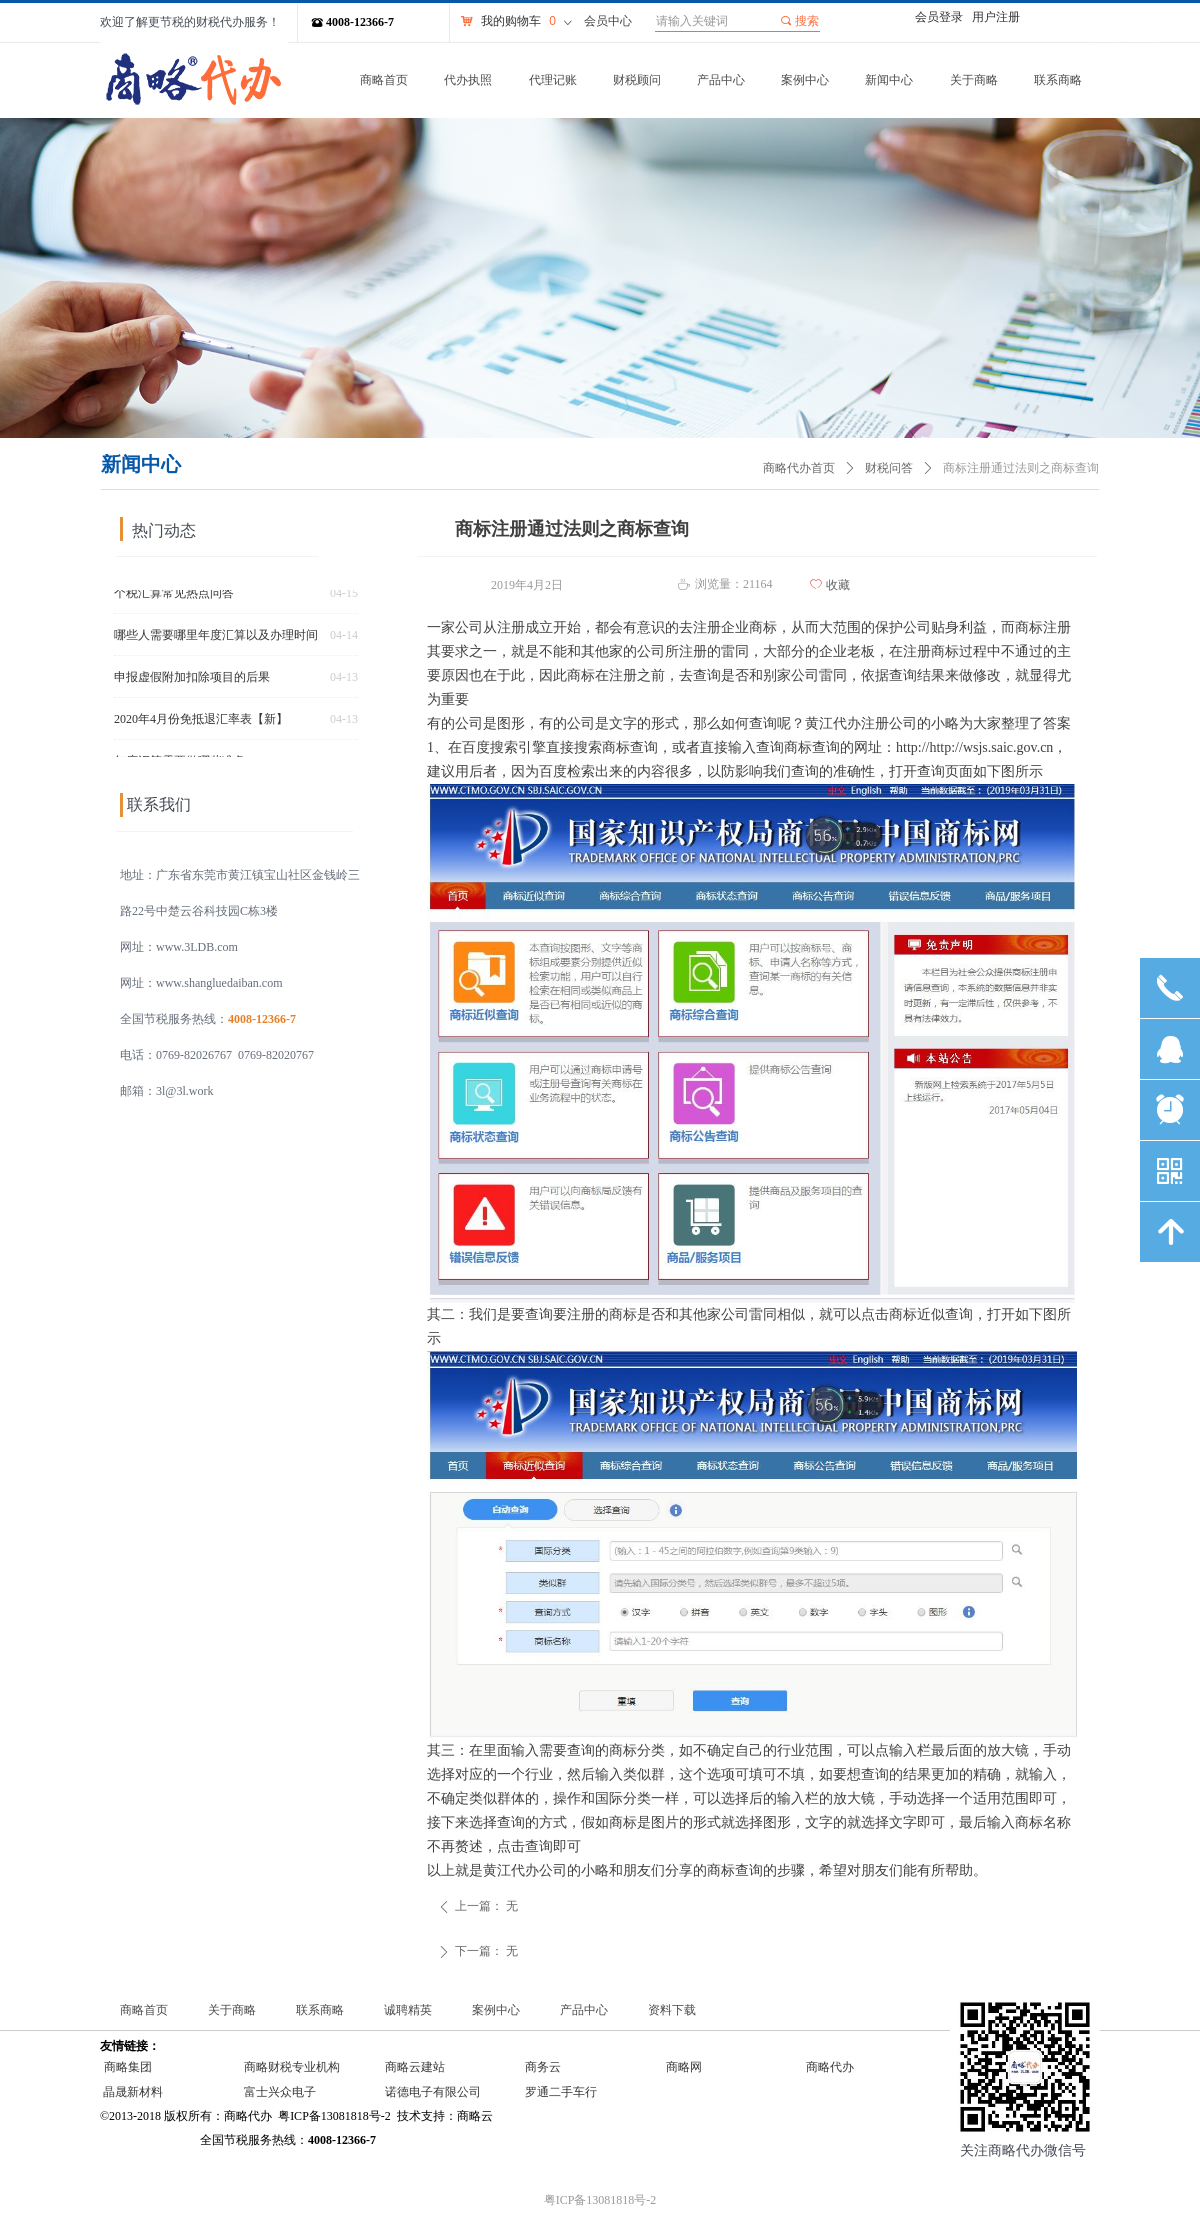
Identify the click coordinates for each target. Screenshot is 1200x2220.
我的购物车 (511, 21)
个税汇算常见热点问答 (174, 597)
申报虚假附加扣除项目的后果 (192, 681)
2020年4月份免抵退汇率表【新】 (201, 723)
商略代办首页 (799, 468)
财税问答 (889, 468)
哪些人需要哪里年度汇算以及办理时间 (216, 639)
